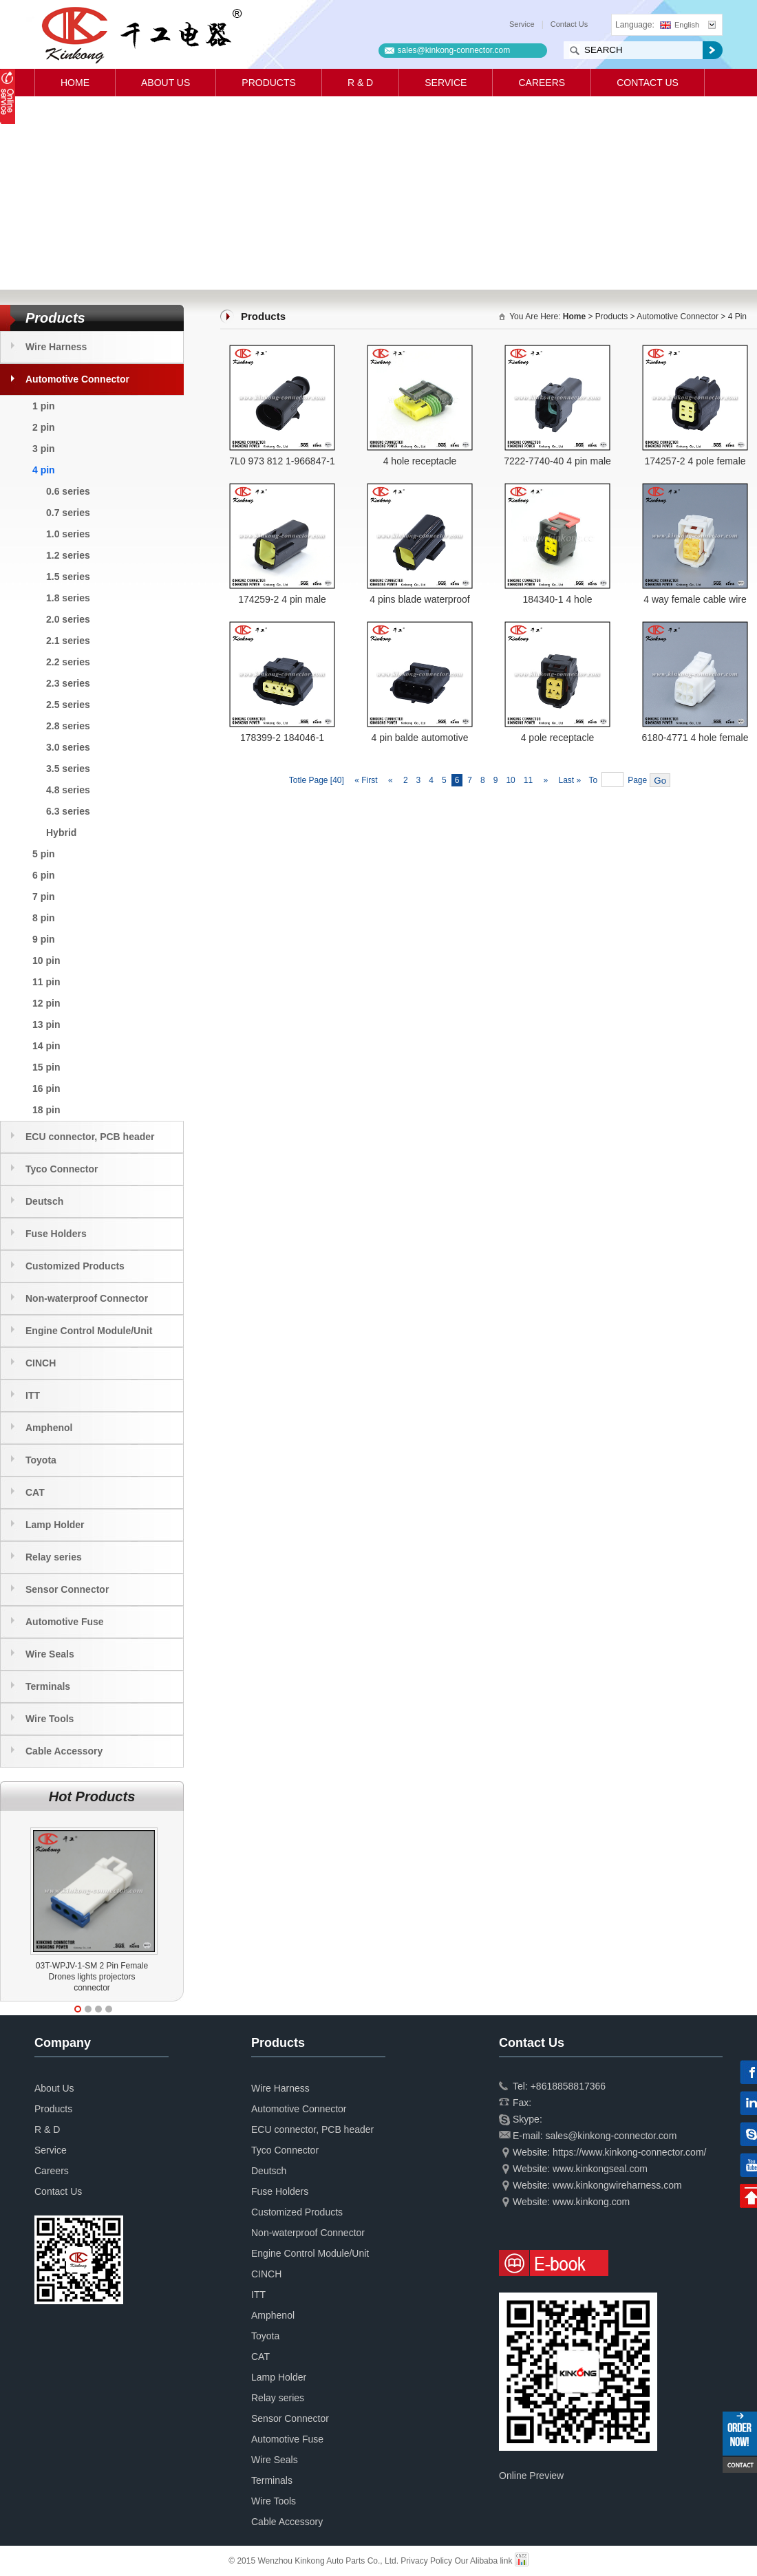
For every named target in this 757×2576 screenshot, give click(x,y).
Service (522, 24)
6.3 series (68, 811)
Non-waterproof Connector (86, 1298)
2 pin (43, 427)
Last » (570, 780)
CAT (35, 1492)
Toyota (40, 1460)
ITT (32, 1395)
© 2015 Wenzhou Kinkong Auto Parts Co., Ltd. (314, 2561)
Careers (541, 82)
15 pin (46, 1067)
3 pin (43, 448)
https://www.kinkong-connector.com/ (629, 2152)
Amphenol (48, 1427)
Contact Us (569, 24)
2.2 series (68, 661)
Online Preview (531, 2475)
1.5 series (68, 576)
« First (365, 780)
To (592, 780)
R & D (360, 82)
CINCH (40, 1362)
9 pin (43, 939)
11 (528, 780)
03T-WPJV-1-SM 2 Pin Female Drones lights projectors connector (92, 1977)
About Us (165, 82)
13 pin (46, 1024)
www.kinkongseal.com (600, 2168)
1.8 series (68, 597)
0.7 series (68, 512)
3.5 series (68, 768)
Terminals (47, 1686)
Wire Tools (49, 1718)
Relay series (53, 1557)
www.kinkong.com (591, 2201)
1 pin (43, 405)
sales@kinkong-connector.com (454, 50)
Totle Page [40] (316, 780)
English (679, 25)
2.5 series (68, 704)
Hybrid (61, 832)
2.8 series (68, 725)
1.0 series (68, 533)
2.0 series (68, 619)
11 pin (46, 981)
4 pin (43, 469)
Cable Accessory (64, 1751)
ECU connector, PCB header (90, 1136)
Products (269, 82)
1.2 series (68, 555)
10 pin (46, 960)
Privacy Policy (426, 2561)
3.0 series (68, 747)
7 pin (43, 896)
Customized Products (75, 1265)
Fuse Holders (56, 1233)
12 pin (46, 1003)
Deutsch (44, 1201)
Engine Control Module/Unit (88, 1330)
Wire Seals (49, 1654)
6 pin (43, 875)
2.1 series (68, 640)
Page (637, 780)
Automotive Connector (77, 379)
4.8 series (68, 789)
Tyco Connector (61, 1168)
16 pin (46, 1088)
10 (510, 780)
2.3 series (68, 683)
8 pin (43, 917)
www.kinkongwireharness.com (617, 2185)
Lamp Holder (55, 1524)
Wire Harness (56, 346)
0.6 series (68, 491)
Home (75, 82)
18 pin (46, 1109)
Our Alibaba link (483, 2561)
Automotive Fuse (64, 1621)
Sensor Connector (67, 1589)
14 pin (46, 1045)
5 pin (43, 853)
